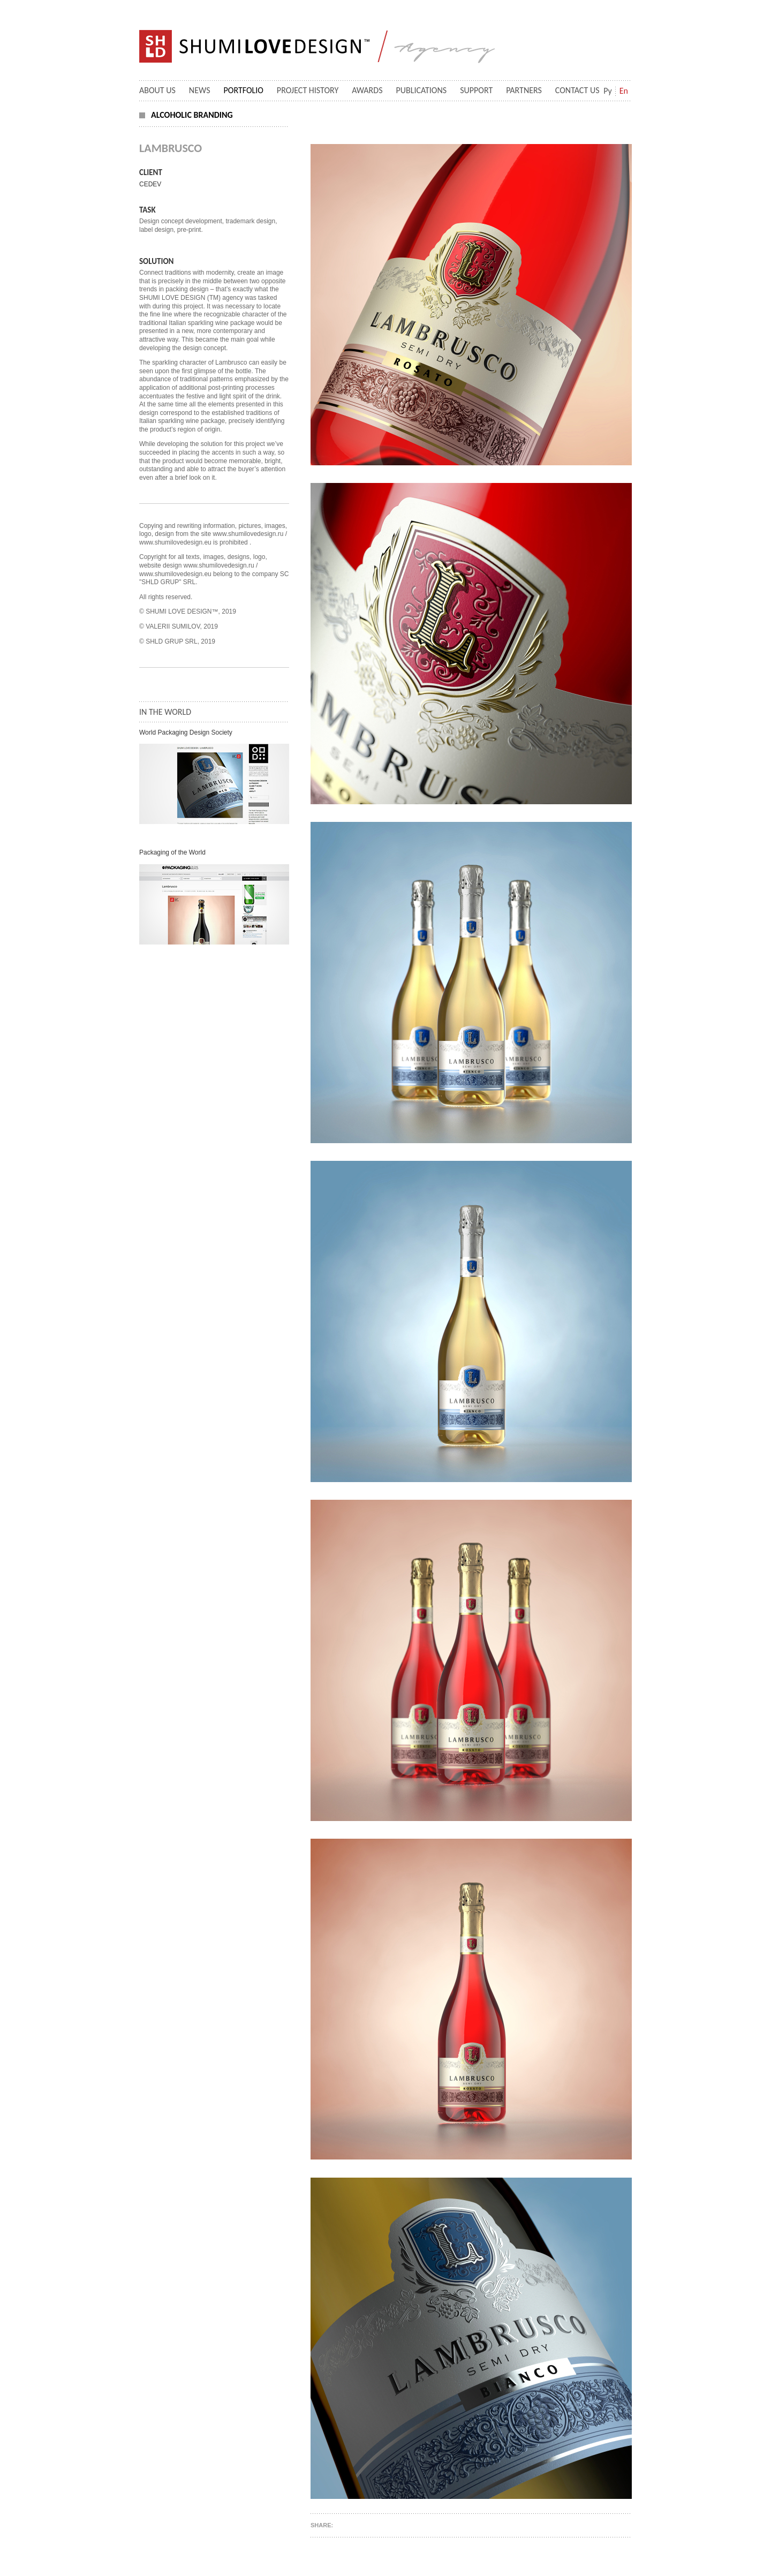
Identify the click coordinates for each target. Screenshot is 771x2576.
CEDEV (150, 184)
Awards (367, 90)
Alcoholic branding (192, 115)
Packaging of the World (172, 852)
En (623, 91)
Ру (607, 91)
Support (476, 90)
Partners (524, 90)
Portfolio (243, 90)
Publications (421, 90)
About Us (157, 90)
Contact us (577, 90)
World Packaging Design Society (185, 732)
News (199, 90)
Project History (307, 90)
